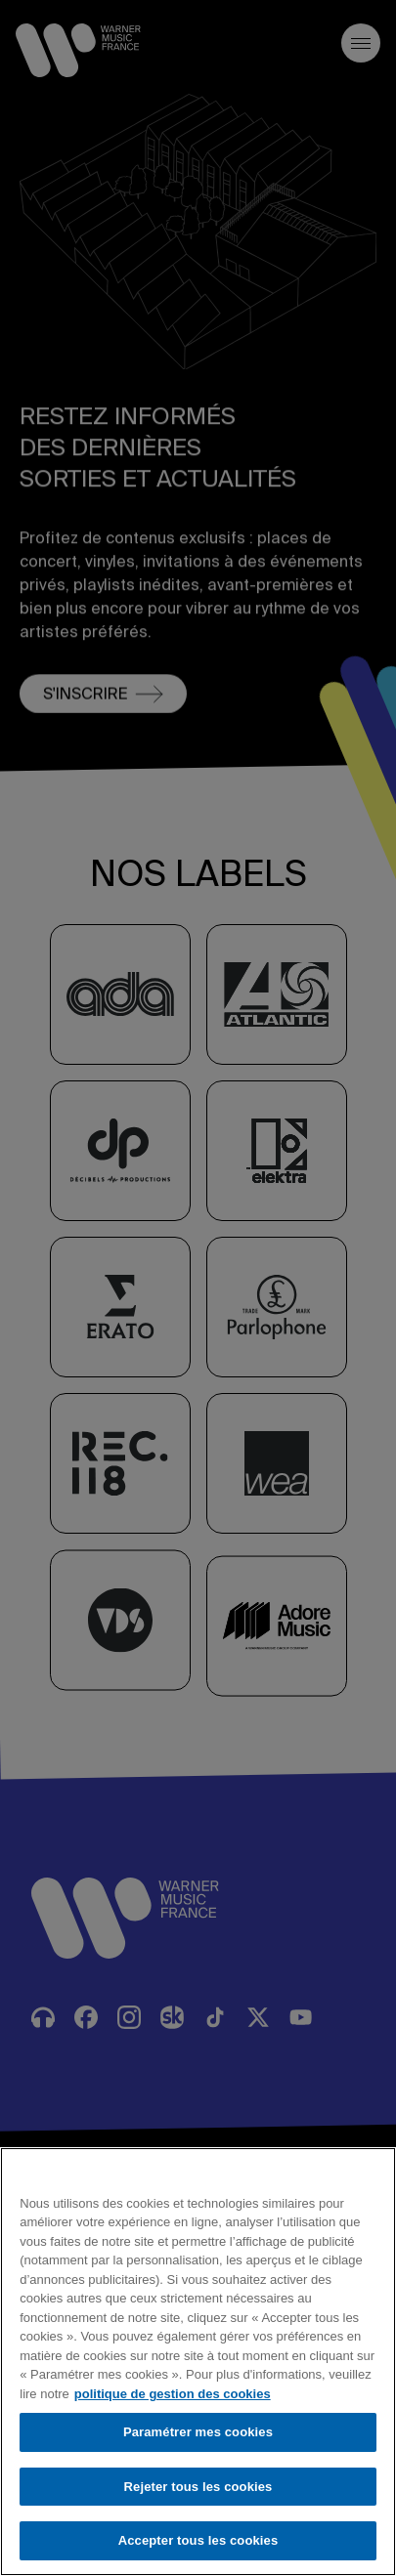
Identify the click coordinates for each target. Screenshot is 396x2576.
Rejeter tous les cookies (198, 2486)
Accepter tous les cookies (198, 2540)
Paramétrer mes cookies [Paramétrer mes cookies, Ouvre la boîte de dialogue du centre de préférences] (198, 2432)
